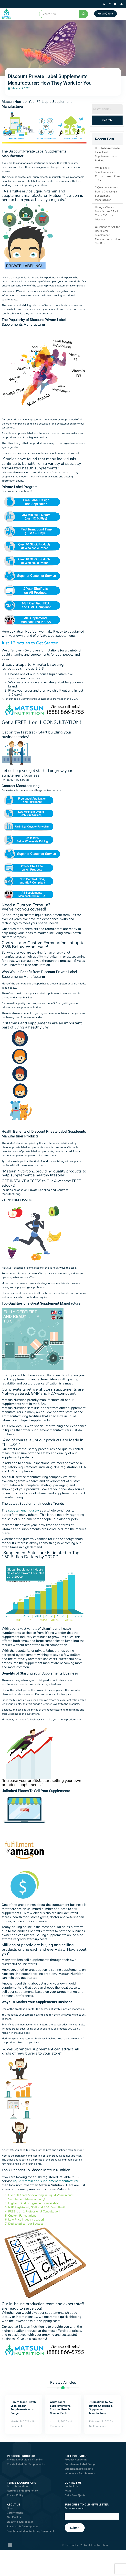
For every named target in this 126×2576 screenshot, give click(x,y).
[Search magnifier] (83, 14)
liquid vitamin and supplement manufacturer (45, 2181)
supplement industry (23, 1510)
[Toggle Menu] (119, 14)
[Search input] (59, 14)
